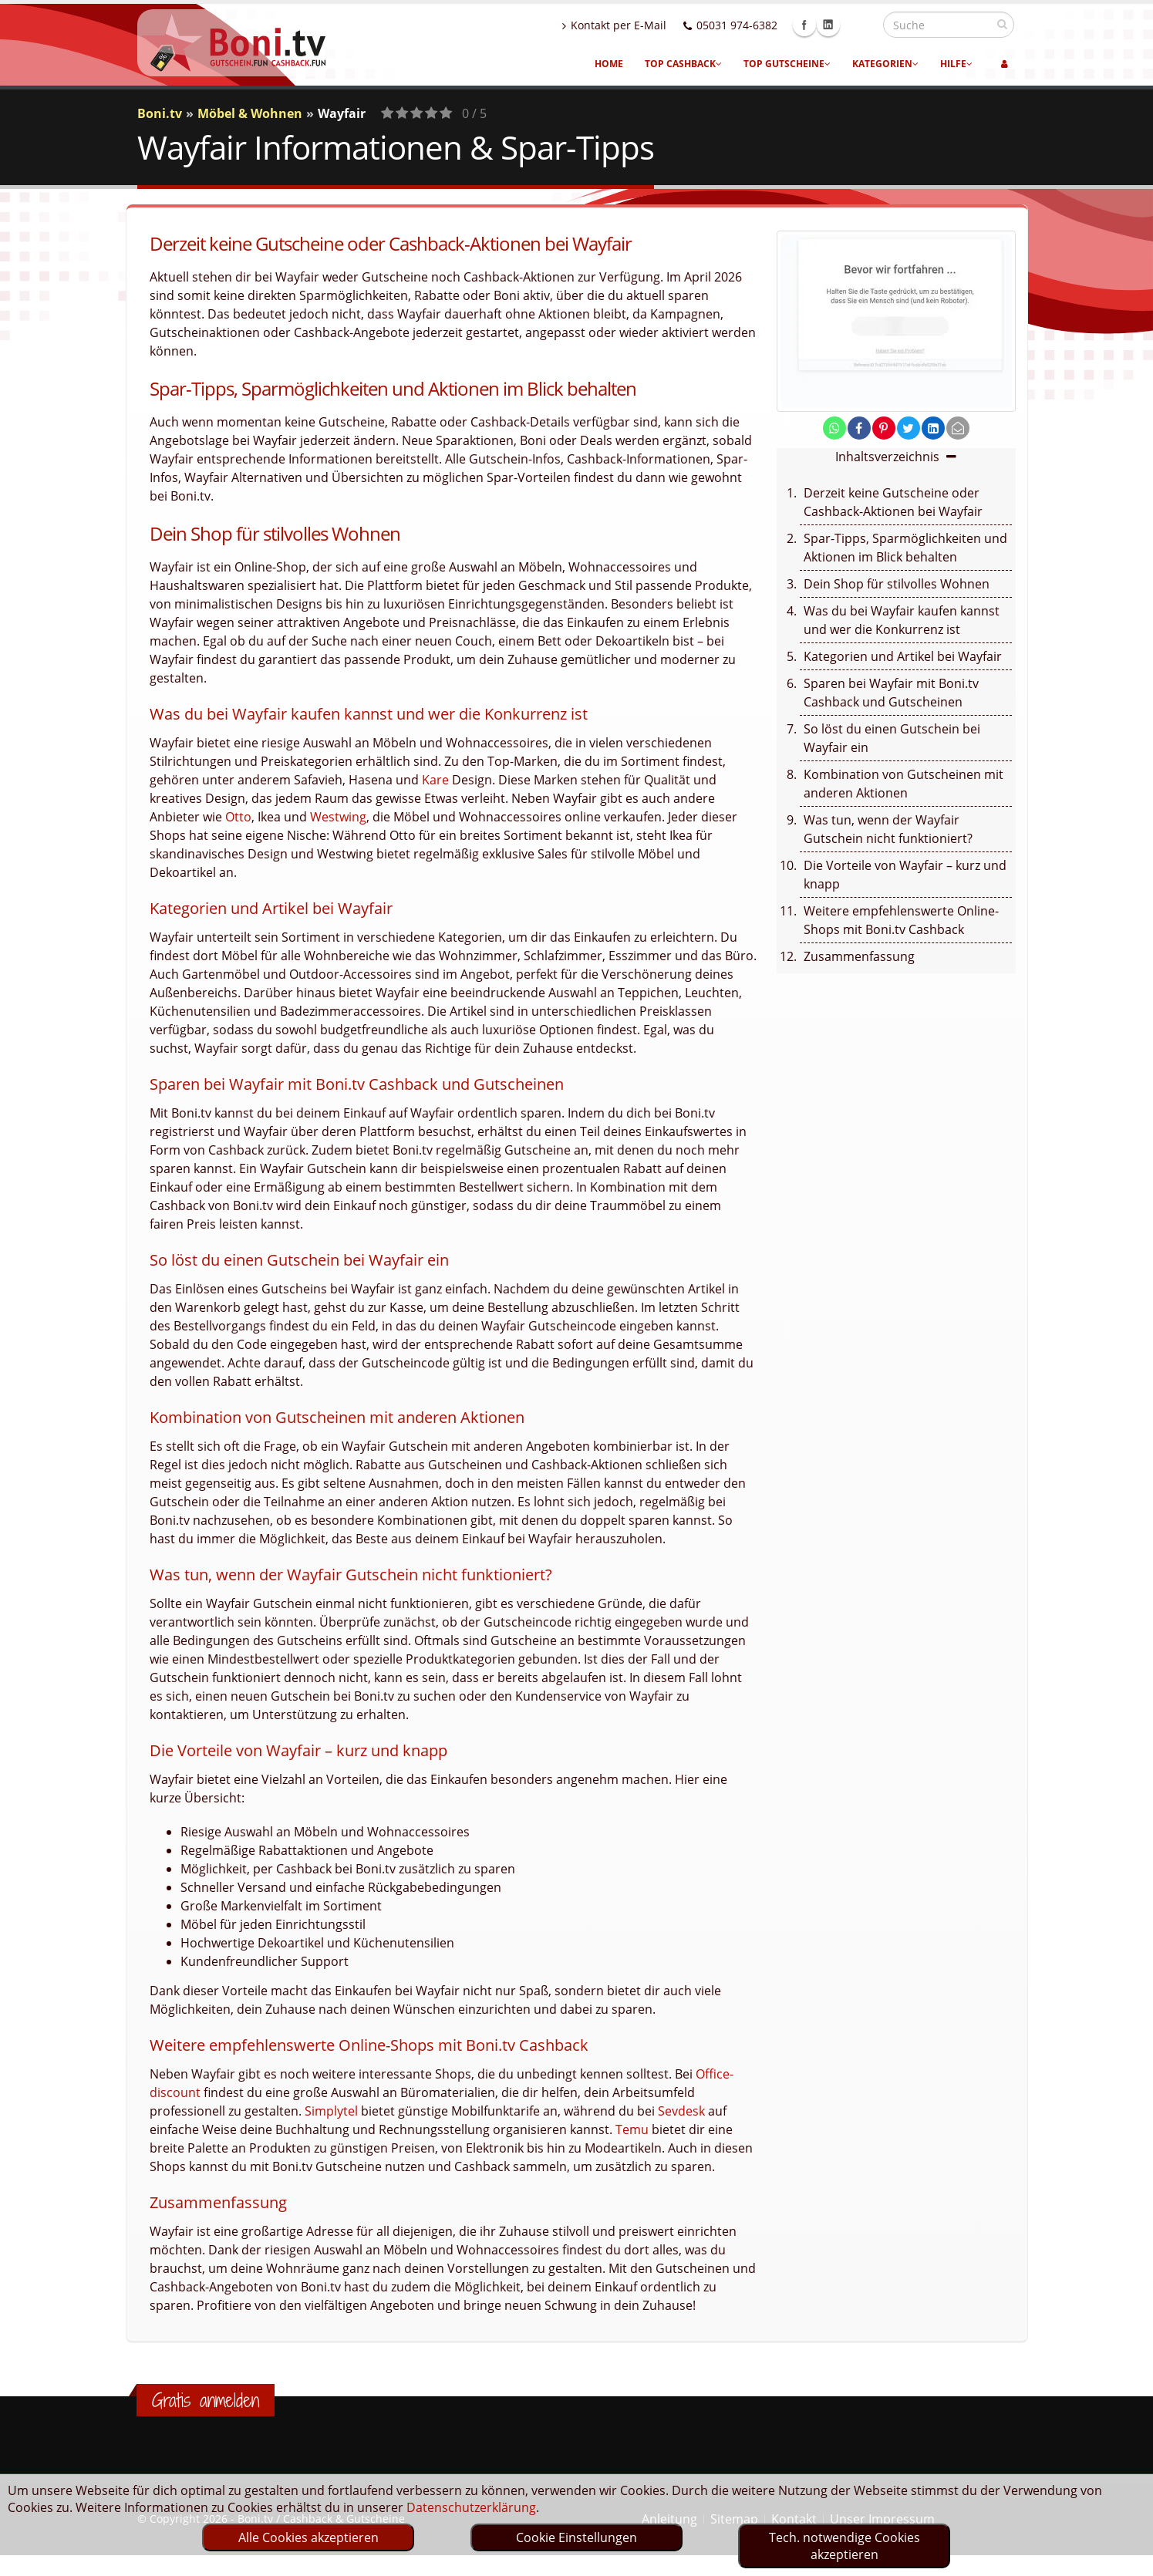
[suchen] (1002, 24)
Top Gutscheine (787, 63)
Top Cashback (683, 63)
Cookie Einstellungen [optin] (576, 2537)
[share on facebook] (859, 428)
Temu (632, 2129)
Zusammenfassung (859, 956)
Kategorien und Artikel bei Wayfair (903, 656)
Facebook (837, 24)
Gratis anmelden (205, 2400)
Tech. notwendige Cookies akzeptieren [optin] (844, 2546)
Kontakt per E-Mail (647, 25)
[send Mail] (958, 428)
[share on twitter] (908, 428)
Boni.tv (159, 113)
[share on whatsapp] (834, 428)
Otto (238, 816)
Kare (435, 779)
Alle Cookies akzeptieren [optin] (308, 2537)
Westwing (338, 816)
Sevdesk (681, 2110)
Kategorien (885, 63)
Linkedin (861, 24)
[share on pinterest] (883, 428)
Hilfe (956, 63)
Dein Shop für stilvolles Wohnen (896, 583)
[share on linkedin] (933, 428)
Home (609, 63)
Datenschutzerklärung (471, 2507)
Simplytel (331, 2110)
